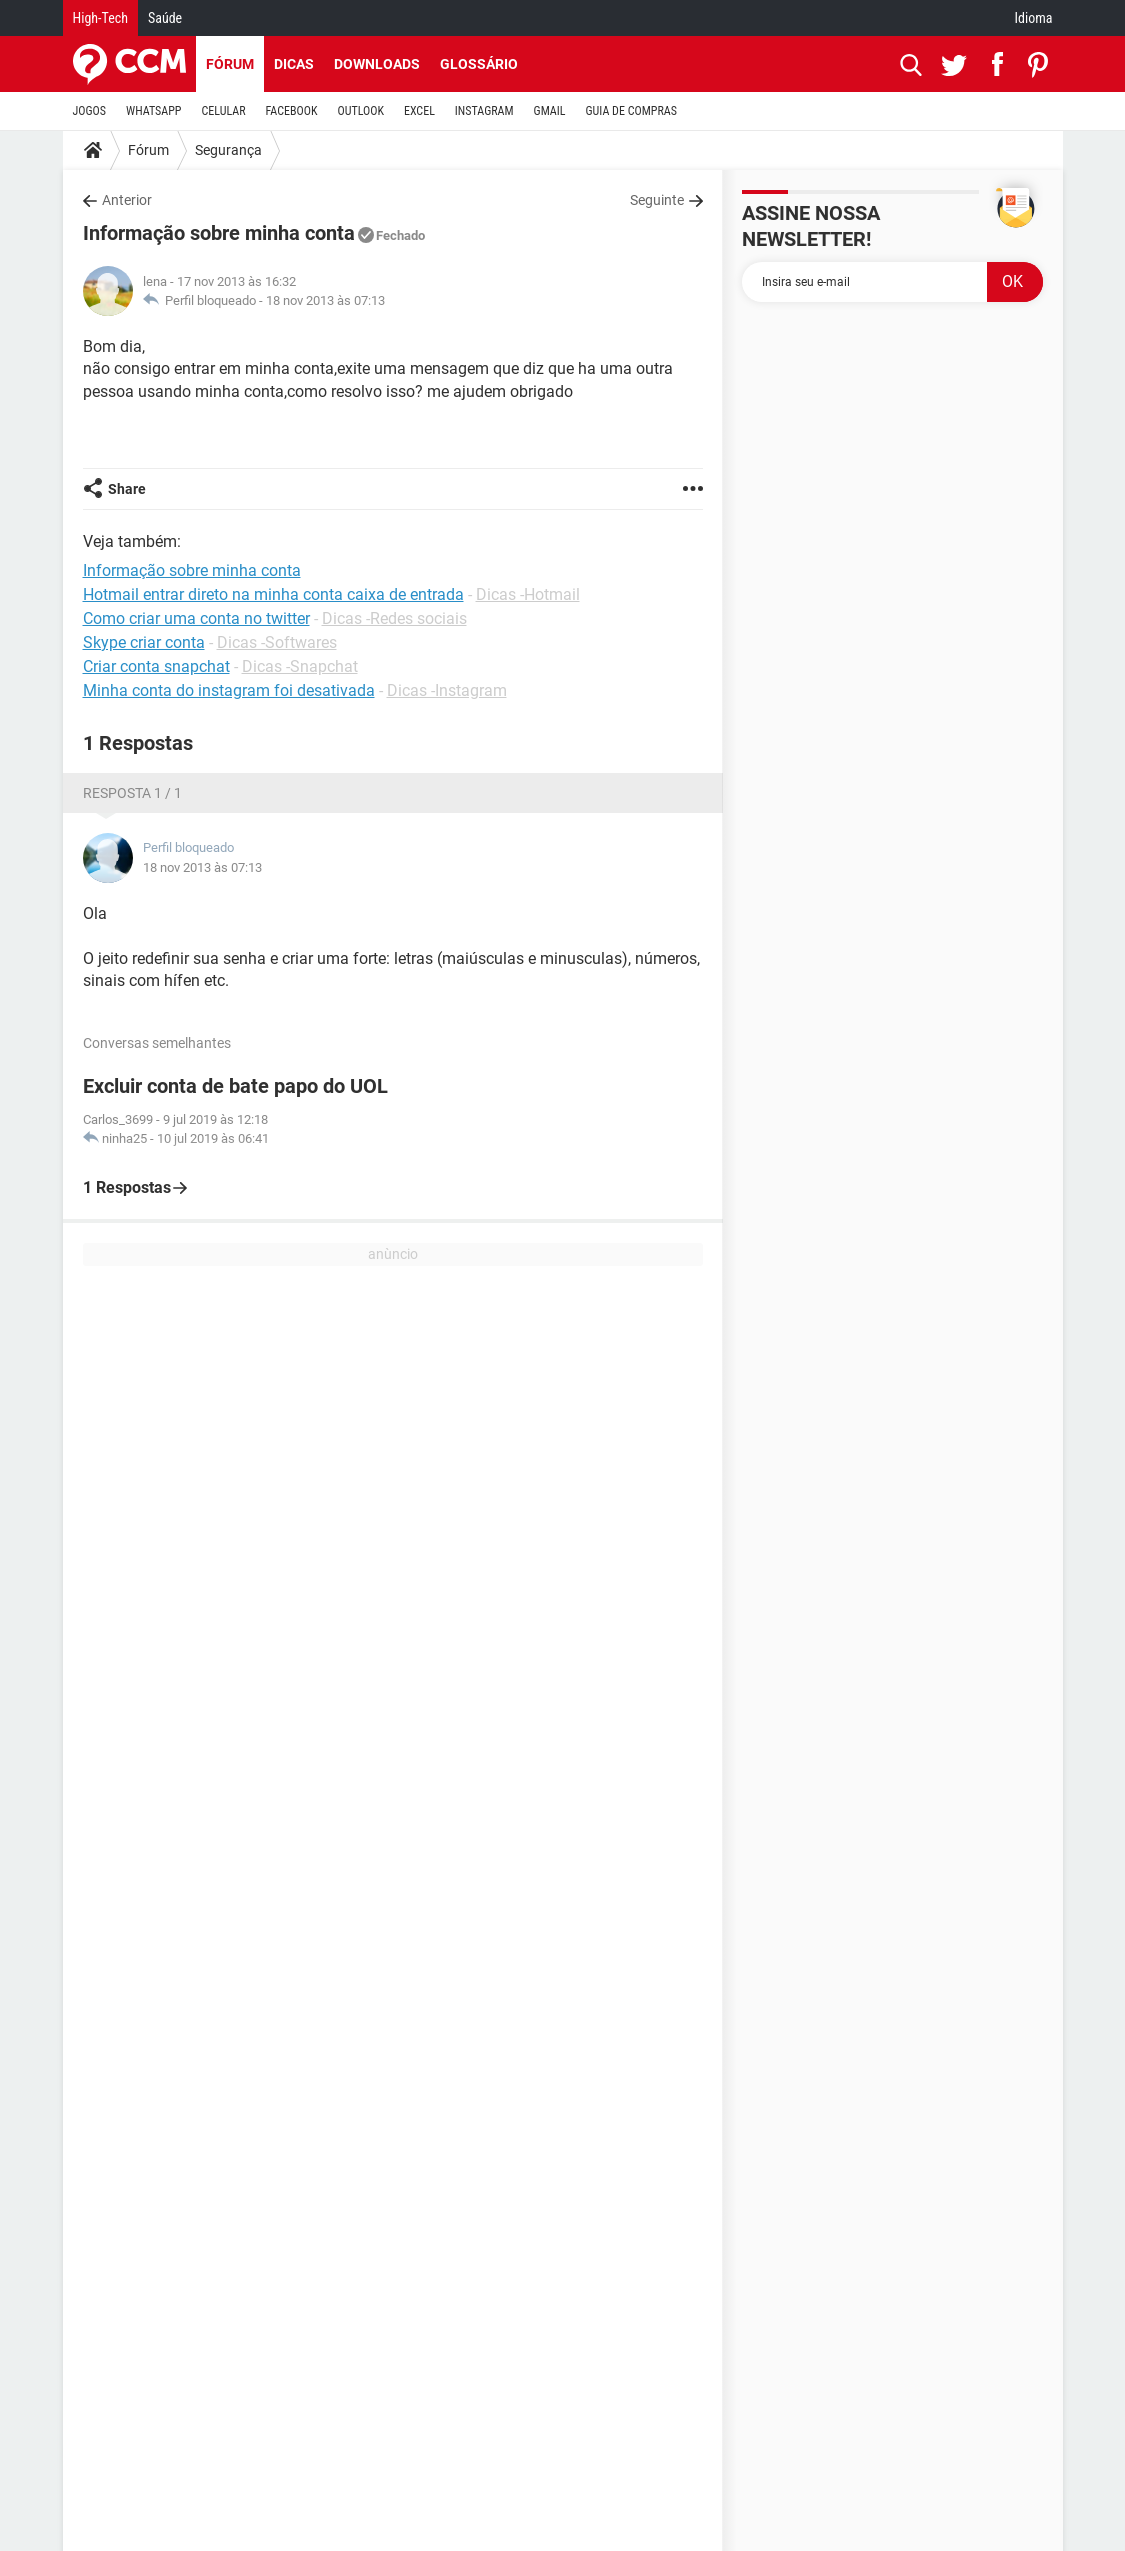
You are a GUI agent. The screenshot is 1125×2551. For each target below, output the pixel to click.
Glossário (479, 64)
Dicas (294, 64)
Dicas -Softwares (277, 642)
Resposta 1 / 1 (132, 793)
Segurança (228, 150)
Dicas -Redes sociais (394, 618)
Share (127, 489)
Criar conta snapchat (156, 666)
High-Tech (100, 18)
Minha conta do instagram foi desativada (229, 690)
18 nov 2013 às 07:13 (325, 300)
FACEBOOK (292, 111)
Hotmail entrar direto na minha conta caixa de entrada (273, 594)
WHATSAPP (153, 111)
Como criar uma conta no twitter (196, 618)
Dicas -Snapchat (300, 666)
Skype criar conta (144, 642)
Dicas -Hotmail (528, 594)
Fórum (230, 64)
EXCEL (419, 111)
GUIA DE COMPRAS (631, 111)
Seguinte (657, 200)
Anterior (127, 200)
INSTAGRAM (484, 111)
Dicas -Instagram (447, 690)
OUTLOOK (360, 111)
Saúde (165, 18)
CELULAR (224, 111)
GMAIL (550, 111)
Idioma (1034, 18)
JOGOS (90, 111)
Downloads (377, 64)
